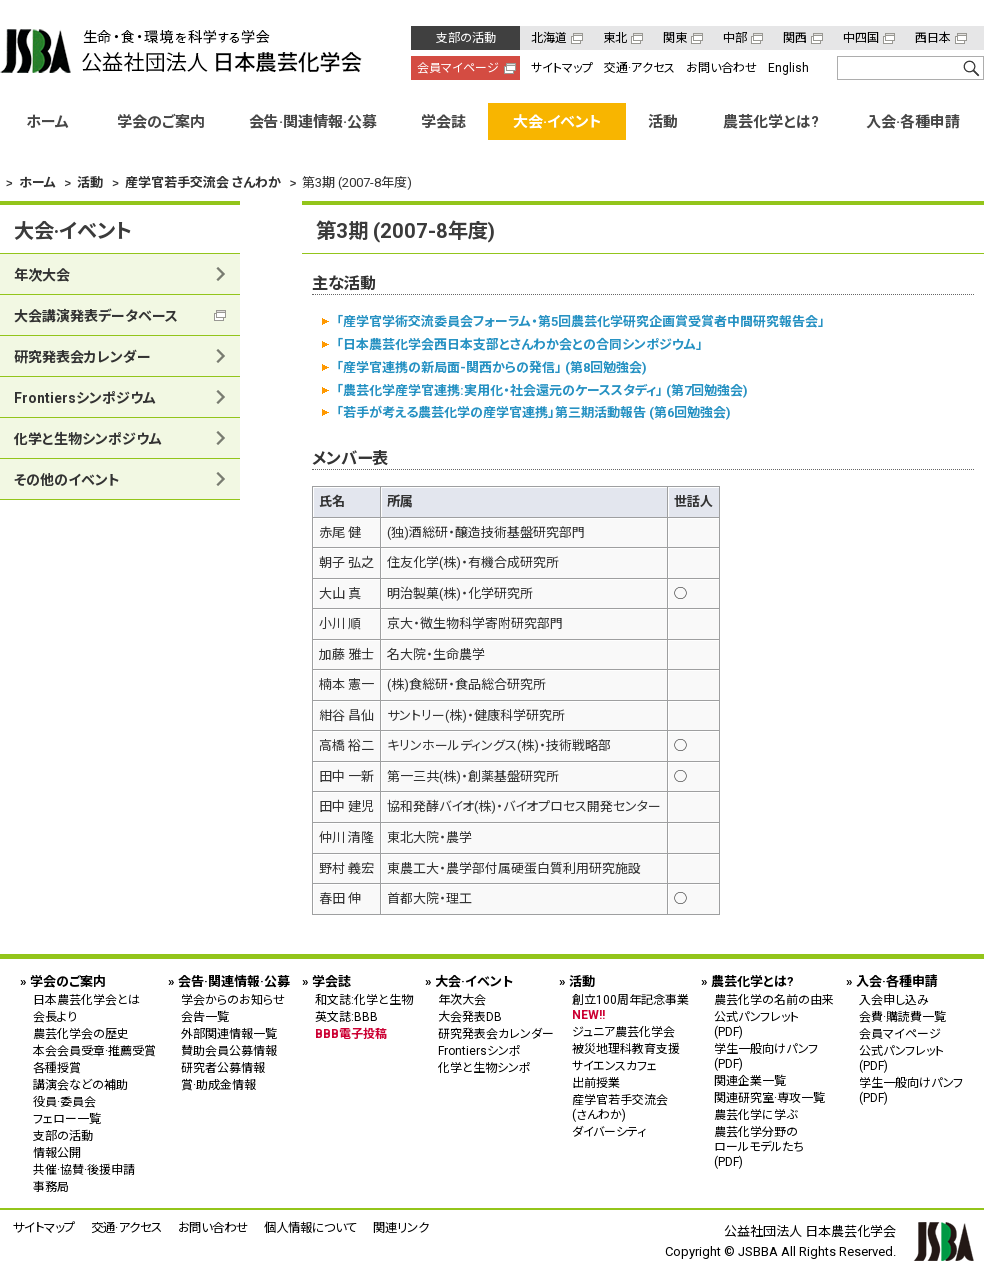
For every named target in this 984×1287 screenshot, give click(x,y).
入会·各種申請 (913, 122)
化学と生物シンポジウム (88, 439)
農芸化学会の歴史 (81, 1034)
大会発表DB (470, 1017)
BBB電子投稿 (351, 1034)
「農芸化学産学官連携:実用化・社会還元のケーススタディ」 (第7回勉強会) (542, 389)
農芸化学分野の (774, 1146)
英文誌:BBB (346, 1017)
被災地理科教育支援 (626, 1049)
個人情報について (310, 1227)
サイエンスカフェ (614, 1066)
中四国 (861, 38)
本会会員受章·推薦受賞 (94, 1051)
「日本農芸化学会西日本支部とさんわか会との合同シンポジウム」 (519, 344)
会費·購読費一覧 (902, 1017)
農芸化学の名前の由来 (774, 1000)
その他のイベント (67, 480)
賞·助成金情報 (218, 1085)
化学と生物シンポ (484, 1068)
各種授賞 (57, 1068)
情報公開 (57, 1153)
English (788, 68)
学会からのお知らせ (233, 1000)
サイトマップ (562, 68)
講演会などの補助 (80, 1085)
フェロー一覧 (67, 1119)
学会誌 (443, 122)
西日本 (933, 38)
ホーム (47, 122)
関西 (795, 38)
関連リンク (401, 1227)
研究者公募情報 (223, 1068)
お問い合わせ (721, 68)
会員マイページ (458, 68)
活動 (663, 122)
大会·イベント (557, 122)
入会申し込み (894, 1000)
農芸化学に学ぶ (755, 1115)
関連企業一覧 (750, 1081)
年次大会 (42, 275)
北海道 (549, 38)
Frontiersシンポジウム (85, 398)
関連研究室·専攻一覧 (769, 1098)
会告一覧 (205, 1017)
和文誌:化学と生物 (364, 1000)
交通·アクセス (639, 68)
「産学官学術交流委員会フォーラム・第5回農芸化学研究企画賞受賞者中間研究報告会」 (580, 321)
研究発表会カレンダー (82, 357)
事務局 (51, 1187)
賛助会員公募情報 (229, 1051)
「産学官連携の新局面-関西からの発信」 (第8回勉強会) (491, 366)
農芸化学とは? (771, 122)
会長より (55, 1017)
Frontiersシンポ (479, 1051)
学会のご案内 (161, 122)
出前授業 (596, 1083)
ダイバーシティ (609, 1132)
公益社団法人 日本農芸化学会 (181, 51)
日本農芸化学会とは (86, 1000)
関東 (675, 38)
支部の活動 (466, 38)
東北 (615, 38)
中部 (735, 38)
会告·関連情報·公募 (313, 122)
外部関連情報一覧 (229, 1034)
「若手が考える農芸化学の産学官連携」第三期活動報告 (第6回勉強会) (533, 412)
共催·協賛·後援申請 (84, 1170)
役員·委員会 (64, 1102)
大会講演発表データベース (96, 316)
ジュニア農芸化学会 (623, 1032)
